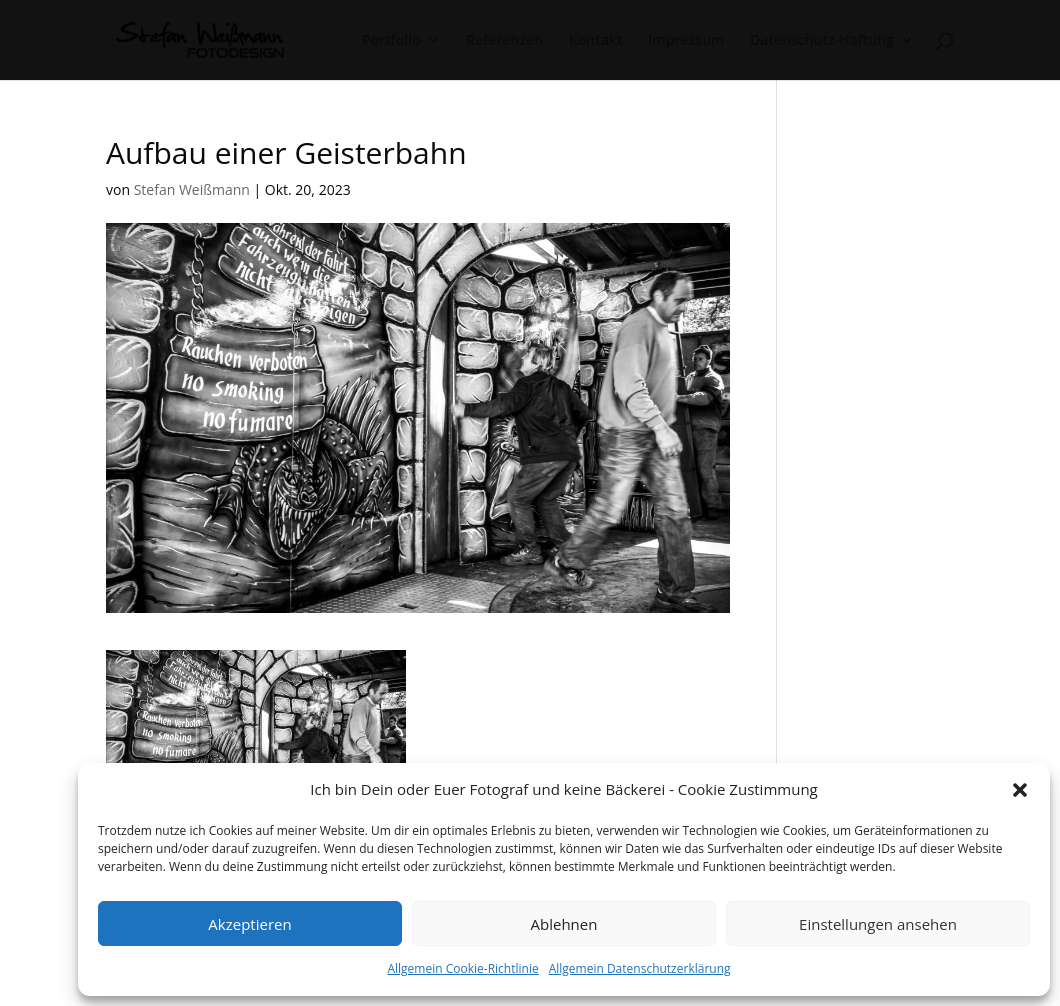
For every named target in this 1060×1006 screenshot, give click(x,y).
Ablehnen (564, 924)
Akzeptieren (249, 924)
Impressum (686, 41)
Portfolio (391, 41)
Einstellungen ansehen (878, 924)
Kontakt (596, 41)
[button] (1020, 790)
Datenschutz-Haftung (822, 41)
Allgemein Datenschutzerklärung (640, 968)
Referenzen (504, 41)
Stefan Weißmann (192, 189)
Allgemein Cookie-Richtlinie (462, 968)
